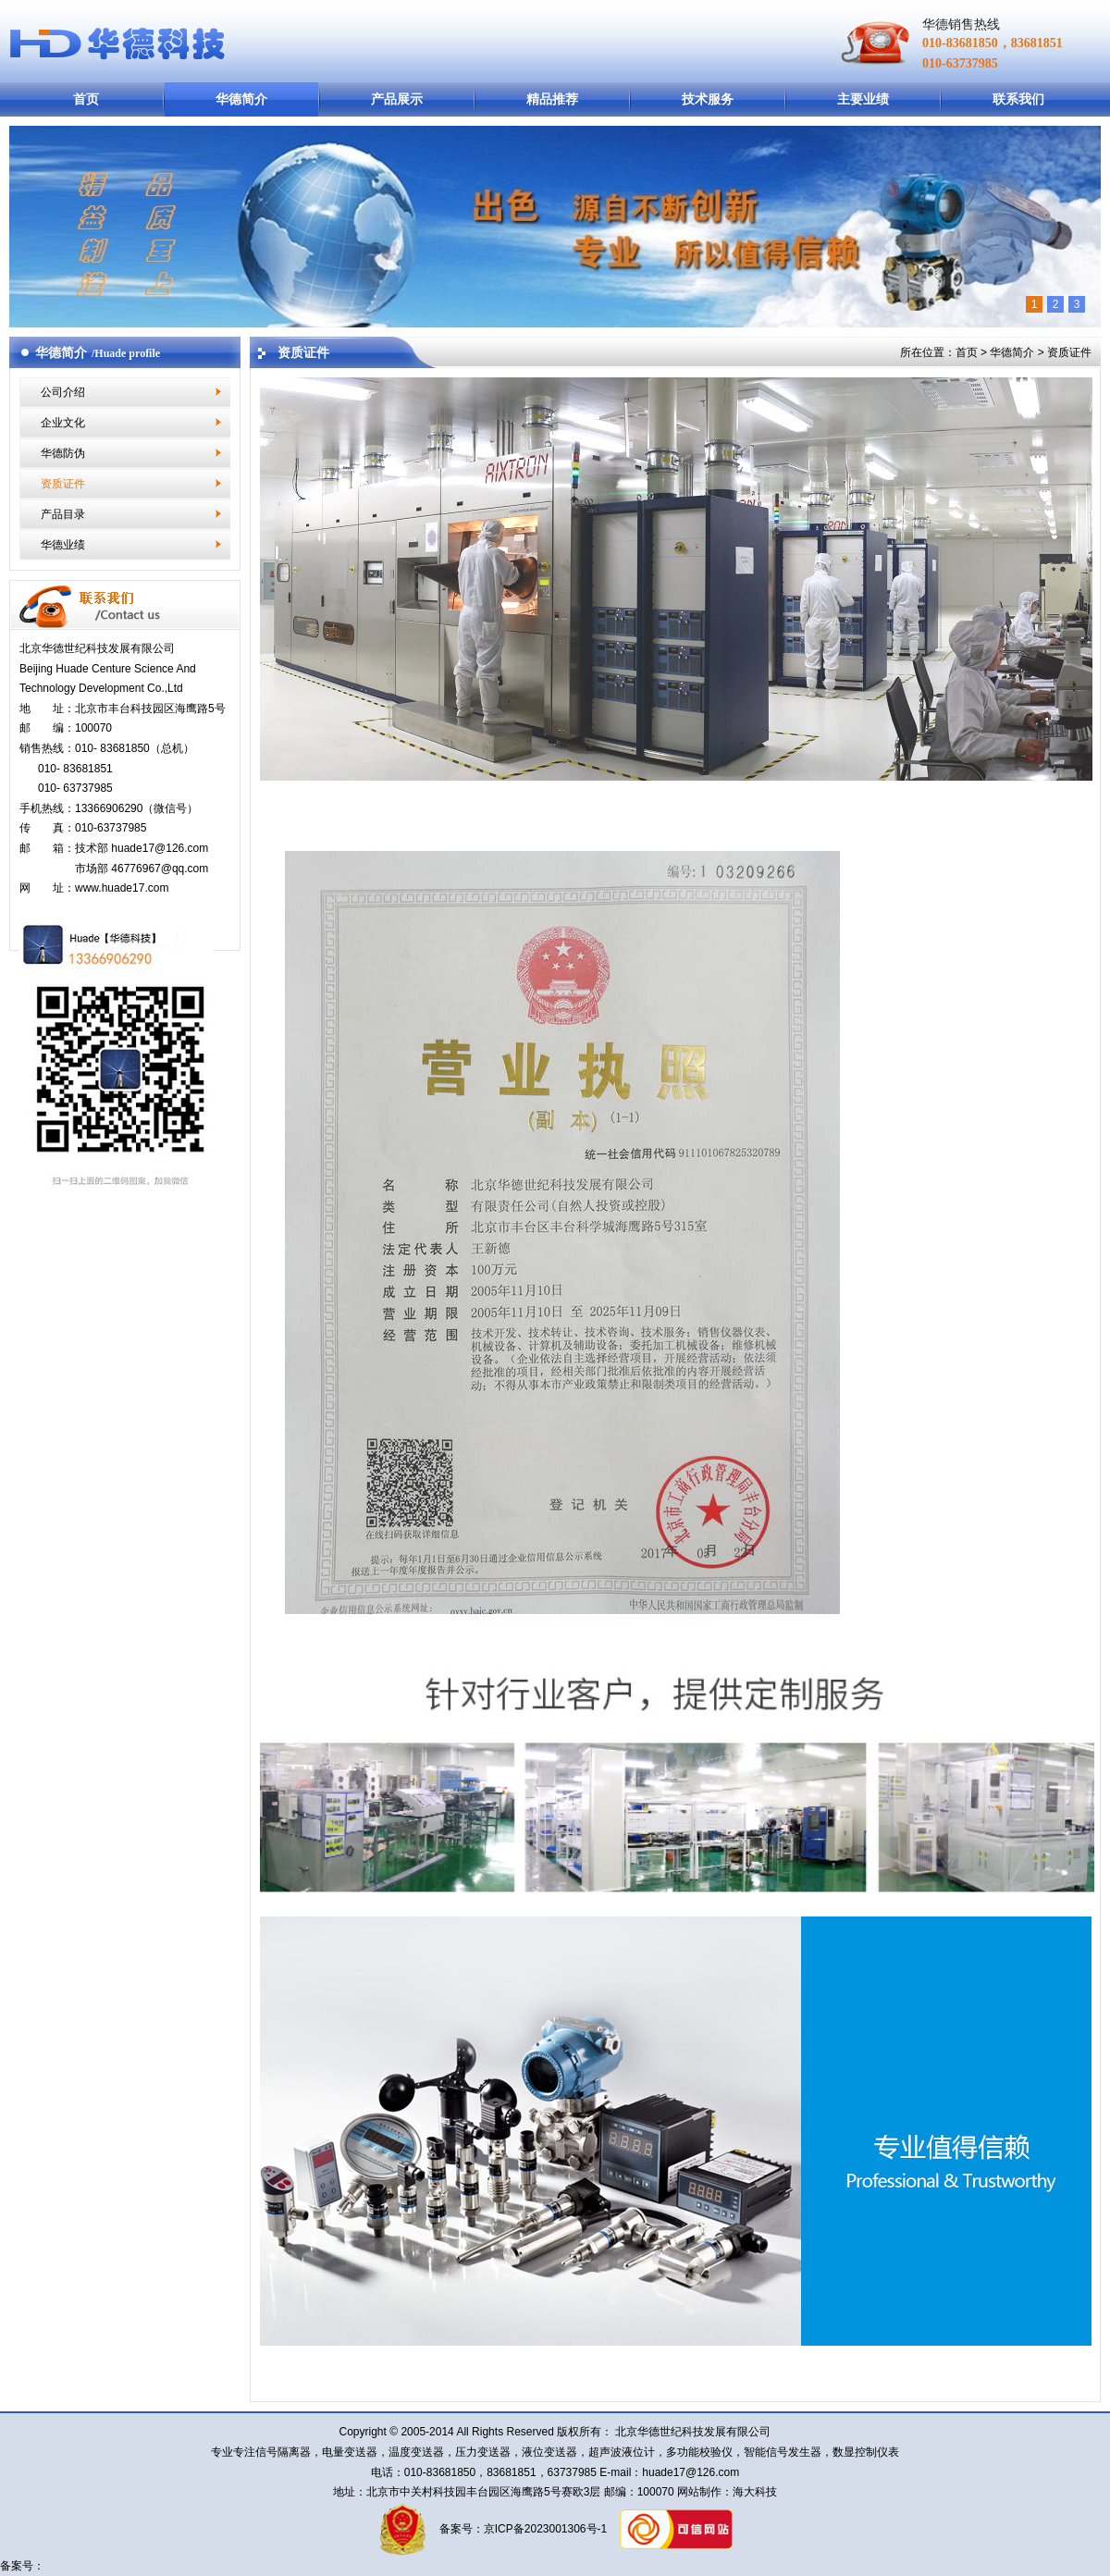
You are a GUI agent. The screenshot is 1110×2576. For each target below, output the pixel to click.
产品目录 (63, 514)
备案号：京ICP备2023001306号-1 (521, 2528)
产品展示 (397, 99)
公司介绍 (63, 392)
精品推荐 (552, 99)
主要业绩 (863, 99)
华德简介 (241, 99)
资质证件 (63, 483)
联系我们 (1018, 99)
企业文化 (63, 422)
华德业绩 (63, 544)
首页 (86, 99)
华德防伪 (63, 453)
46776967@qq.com (159, 868)
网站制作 (698, 2491)
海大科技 (755, 2491)
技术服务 (708, 99)
